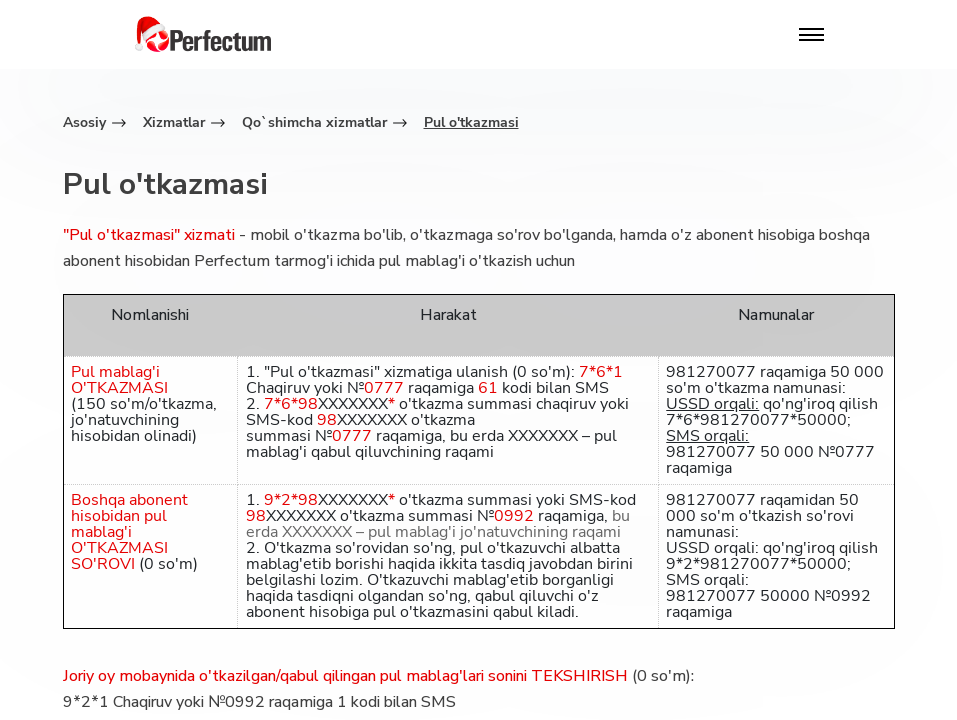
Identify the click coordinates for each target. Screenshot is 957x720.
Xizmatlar (174, 122)
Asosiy (84, 122)
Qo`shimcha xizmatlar (314, 122)
